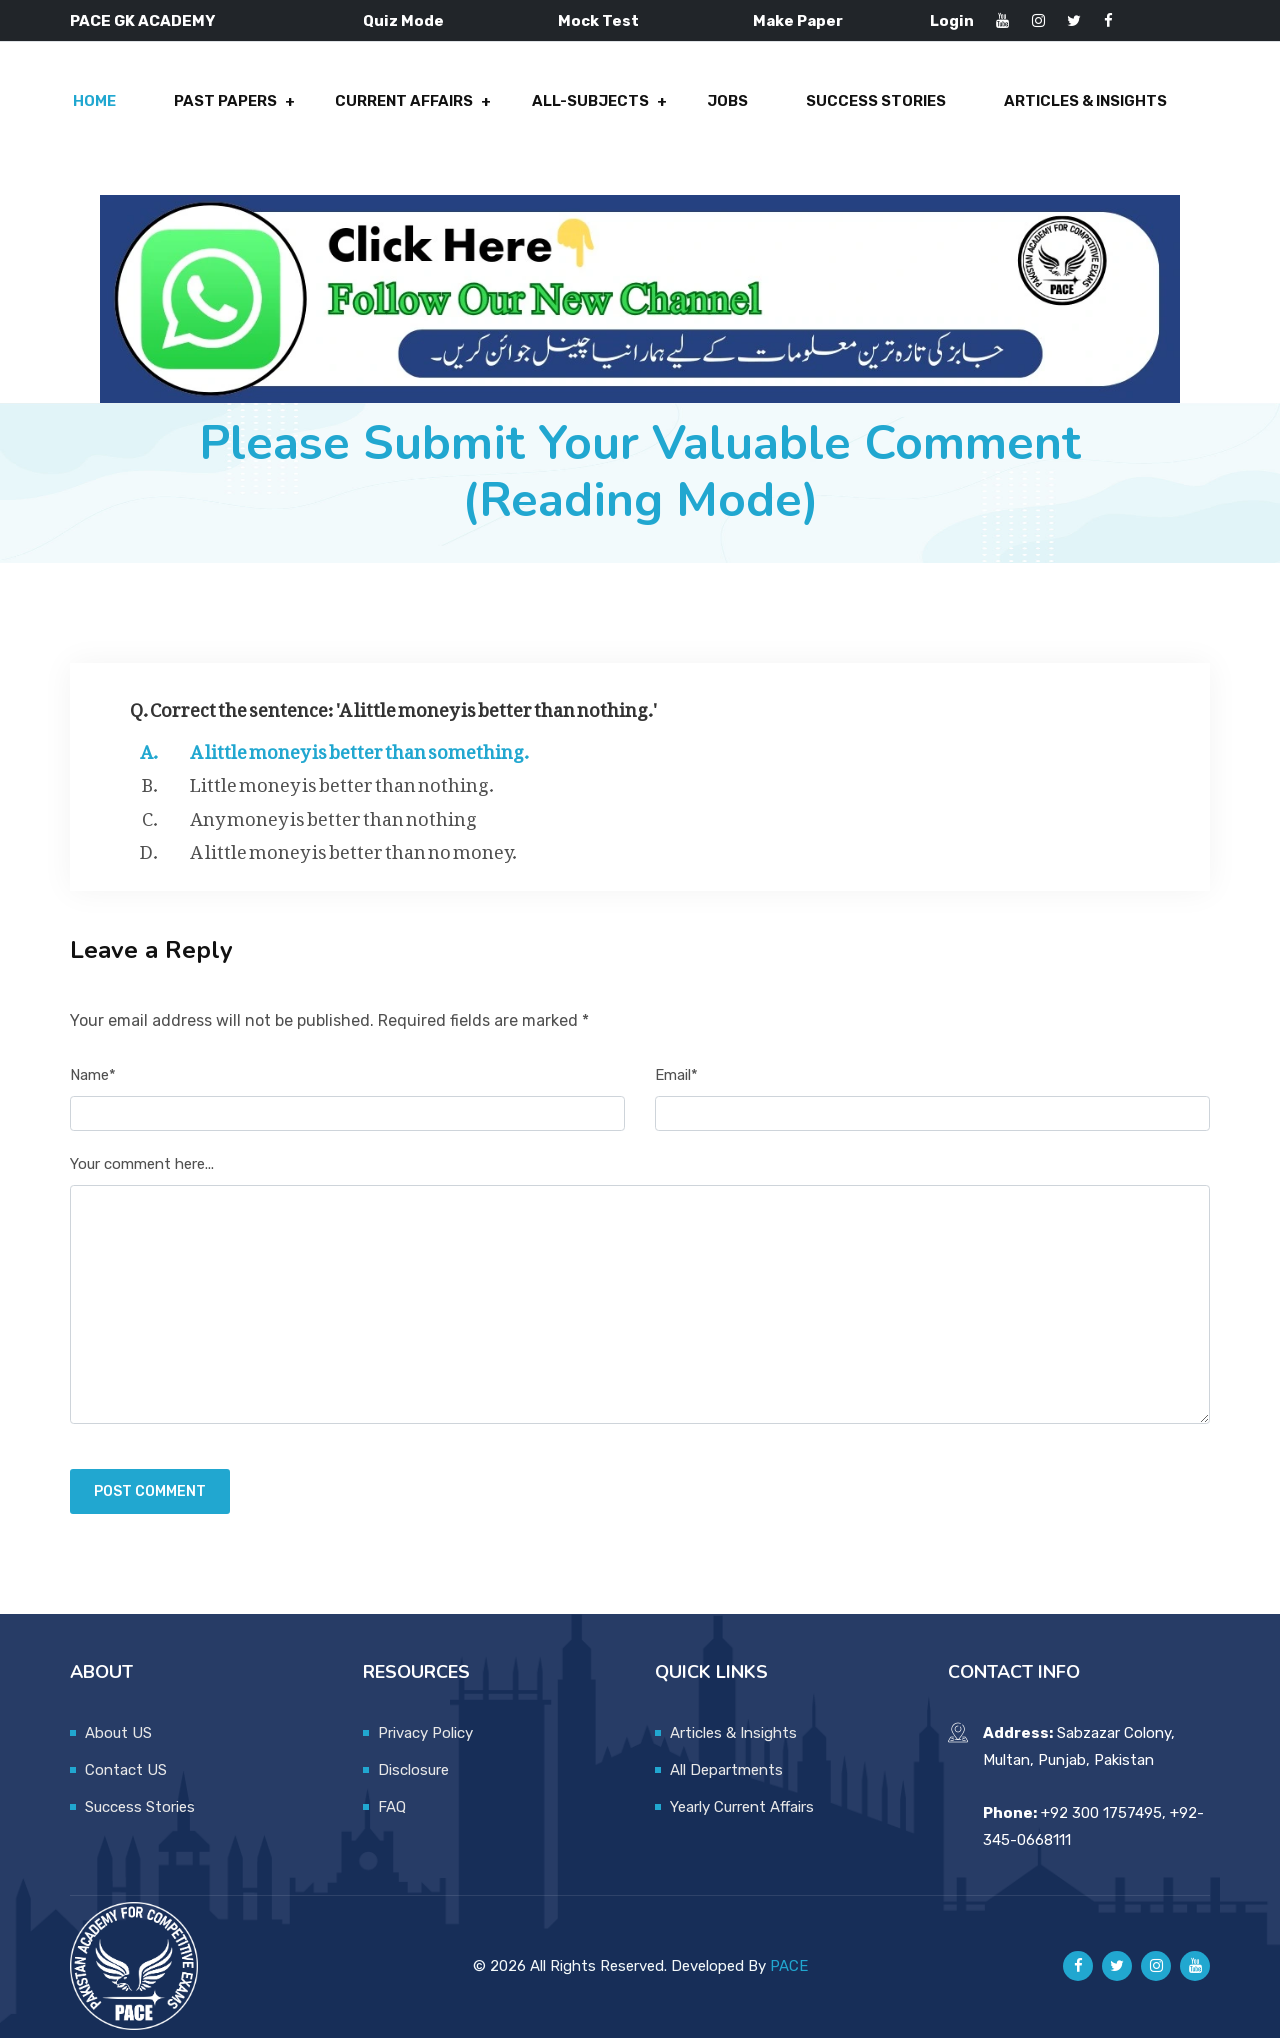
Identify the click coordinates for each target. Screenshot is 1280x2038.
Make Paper (798, 21)
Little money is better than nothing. (342, 782)
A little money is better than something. (359, 748)
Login (952, 21)
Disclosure (413, 1770)
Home (95, 102)
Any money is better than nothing (333, 815)
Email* (676, 1075)
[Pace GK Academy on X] (1117, 1967)
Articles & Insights (1085, 102)
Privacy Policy (425, 1733)
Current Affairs (405, 102)
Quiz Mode (403, 21)
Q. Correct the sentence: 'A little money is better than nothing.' (393, 705)
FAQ (392, 1807)
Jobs (727, 102)
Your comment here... (142, 1165)
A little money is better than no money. (353, 849)
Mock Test (598, 21)
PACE (789, 1966)
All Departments (726, 1770)
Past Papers (226, 102)
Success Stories (876, 102)
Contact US (126, 1770)
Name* (93, 1075)
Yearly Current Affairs (742, 1807)
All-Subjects (590, 102)
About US (118, 1733)
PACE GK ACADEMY (142, 21)
